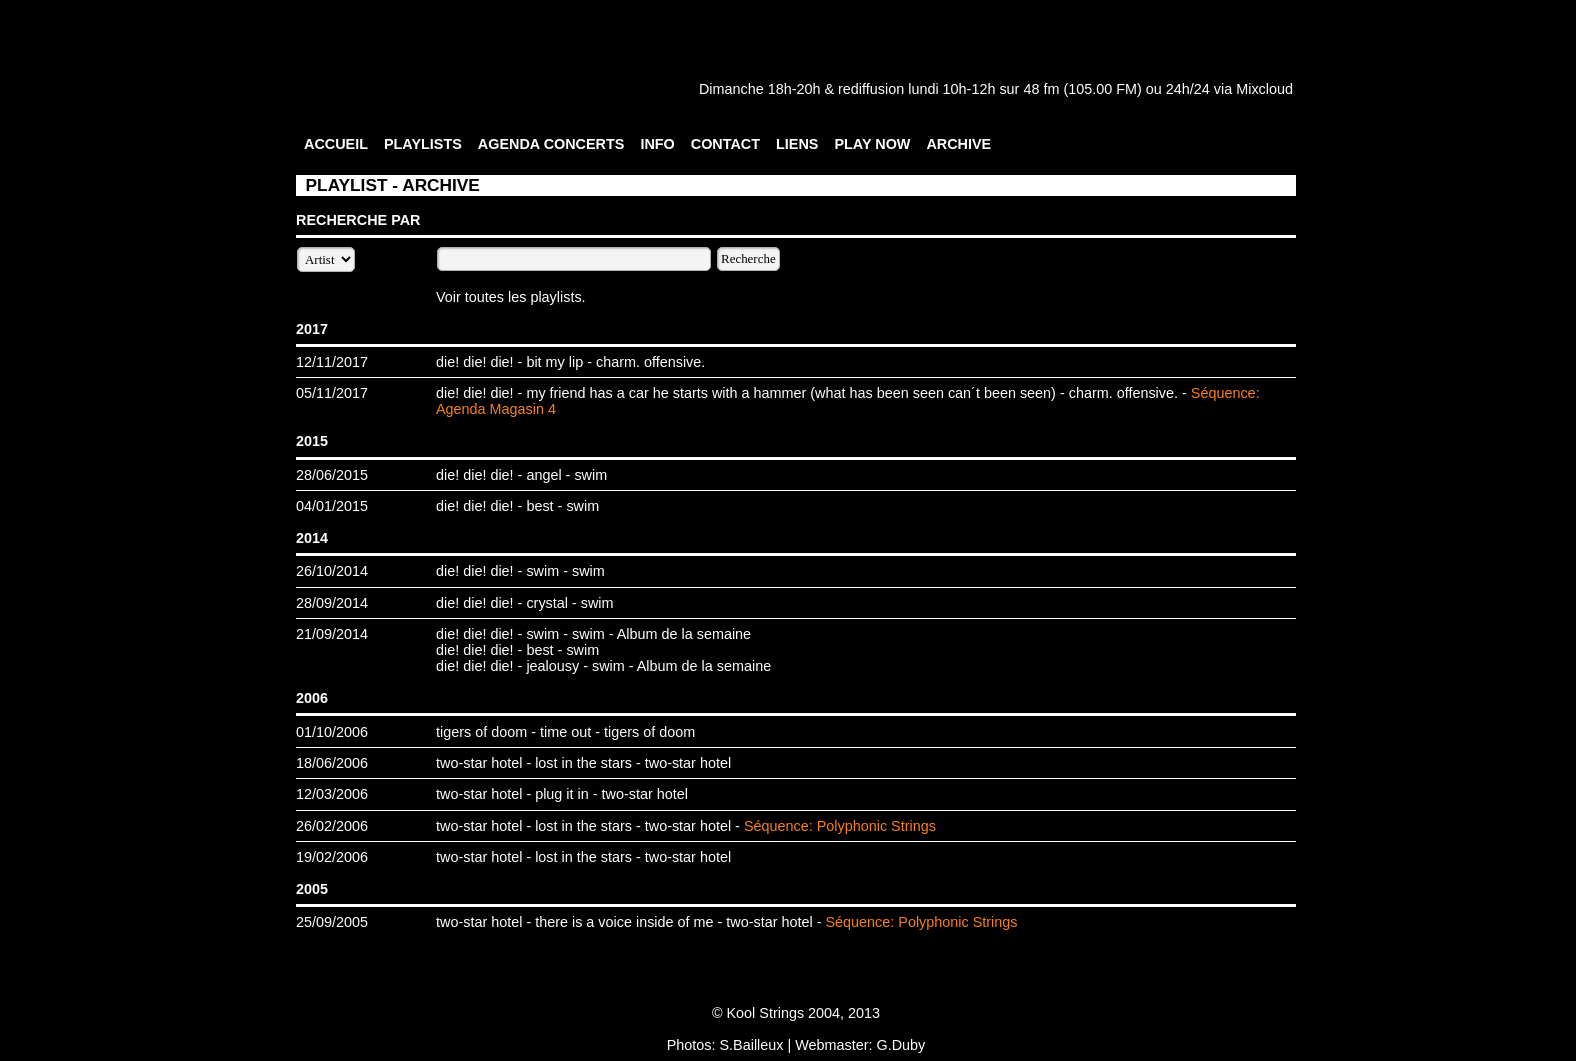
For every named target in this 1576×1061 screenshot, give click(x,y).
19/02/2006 (332, 857)
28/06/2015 (332, 475)
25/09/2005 (332, 922)
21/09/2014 (332, 634)
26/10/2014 (332, 571)
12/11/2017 (332, 362)
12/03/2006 (332, 794)
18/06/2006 (332, 763)
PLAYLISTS (423, 144)
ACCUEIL (336, 144)
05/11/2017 (332, 393)
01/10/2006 (332, 732)
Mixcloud (1264, 89)
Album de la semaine (684, 634)
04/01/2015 (332, 506)
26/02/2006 (332, 826)
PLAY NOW (872, 144)
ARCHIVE (958, 144)
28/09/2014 (332, 603)
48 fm (1041, 89)
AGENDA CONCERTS (551, 144)
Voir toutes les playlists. (511, 297)
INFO (657, 144)
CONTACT (725, 144)
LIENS (797, 144)
